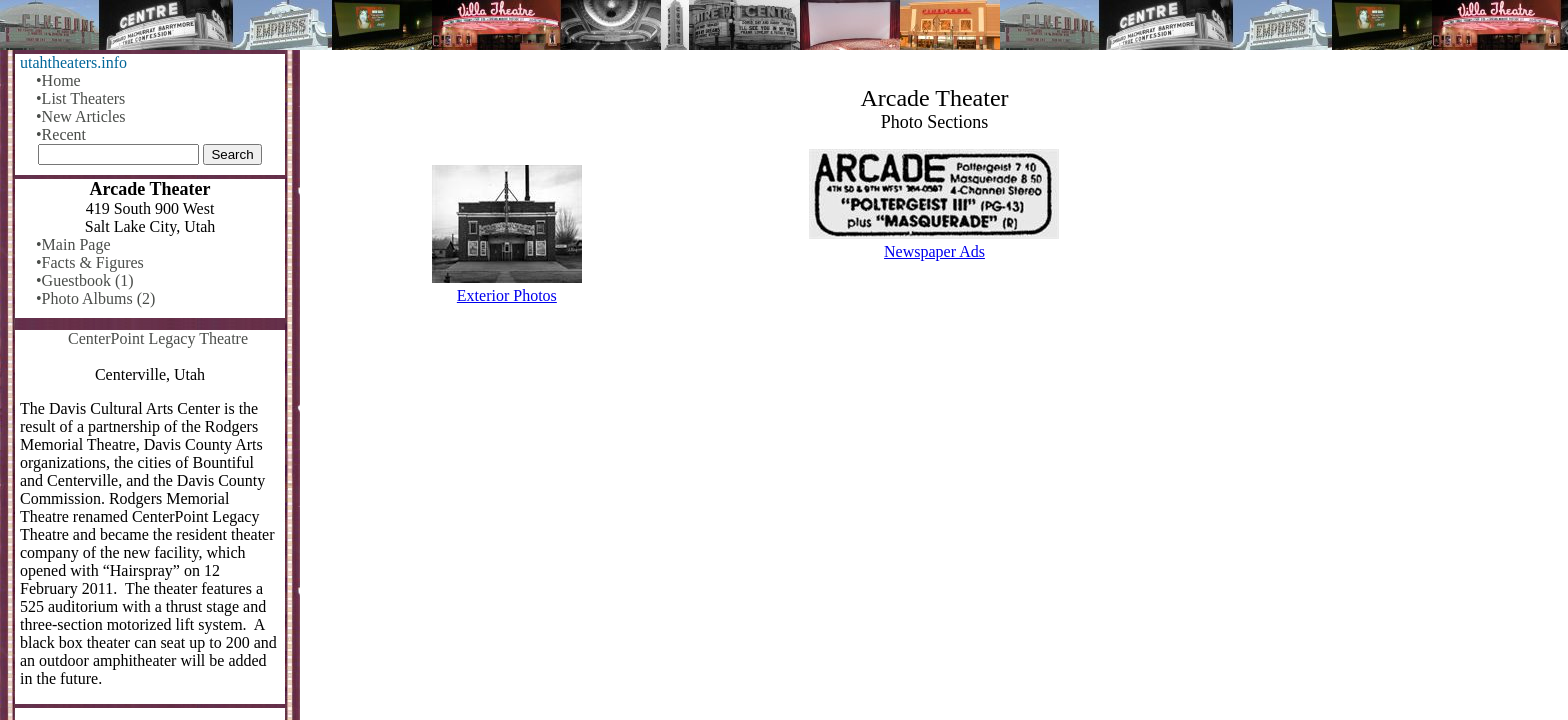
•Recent (61, 134)
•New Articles (81, 116)
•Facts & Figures (90, 262)
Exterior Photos (507, 295)
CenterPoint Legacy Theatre (158, 338)
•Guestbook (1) (85, 280)
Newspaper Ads (934, 251)
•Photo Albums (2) (95, 298)
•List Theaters (80, 98)
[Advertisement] (935, 477)
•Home (58, 80)
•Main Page (73, 244)
